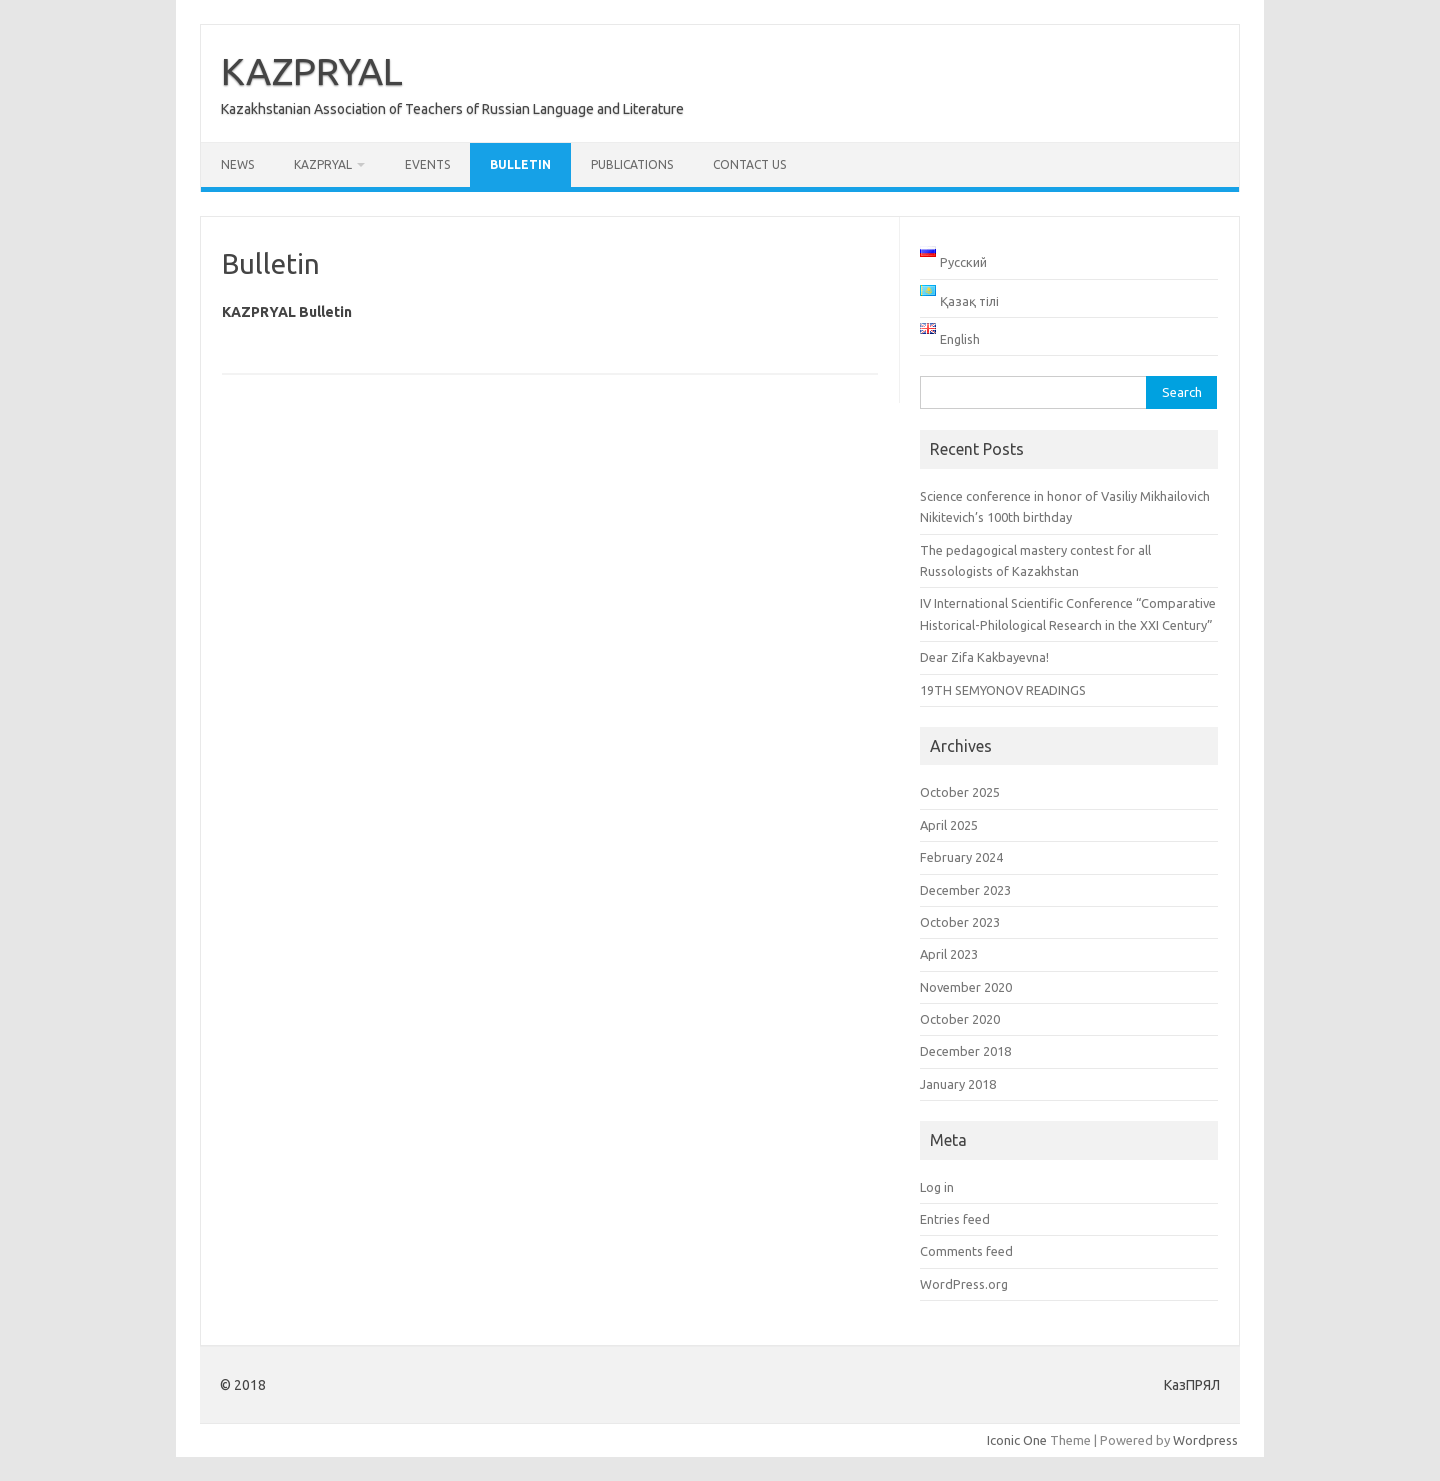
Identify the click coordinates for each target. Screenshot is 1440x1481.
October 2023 (960, 922)
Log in (937, 1187)
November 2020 (966, 987)
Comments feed (966, 1251)
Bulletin (520, 164)
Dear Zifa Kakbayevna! (984, 657)
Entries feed (955, 1219)
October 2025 (960, 792)
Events (427, 164)
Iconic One (1017, 1440)
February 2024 (961, 857)
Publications (632, 164)
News (237, 164)
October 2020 (960, 1019)
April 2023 (949, 954)
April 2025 (949, 825)
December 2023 (965, 890)
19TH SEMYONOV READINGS (1003, 690)
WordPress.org (964, 1284)
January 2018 (958, 1084)
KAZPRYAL (312, 71)
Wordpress (1205, 1440)
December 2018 (965, 1051)
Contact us (749, 164)
